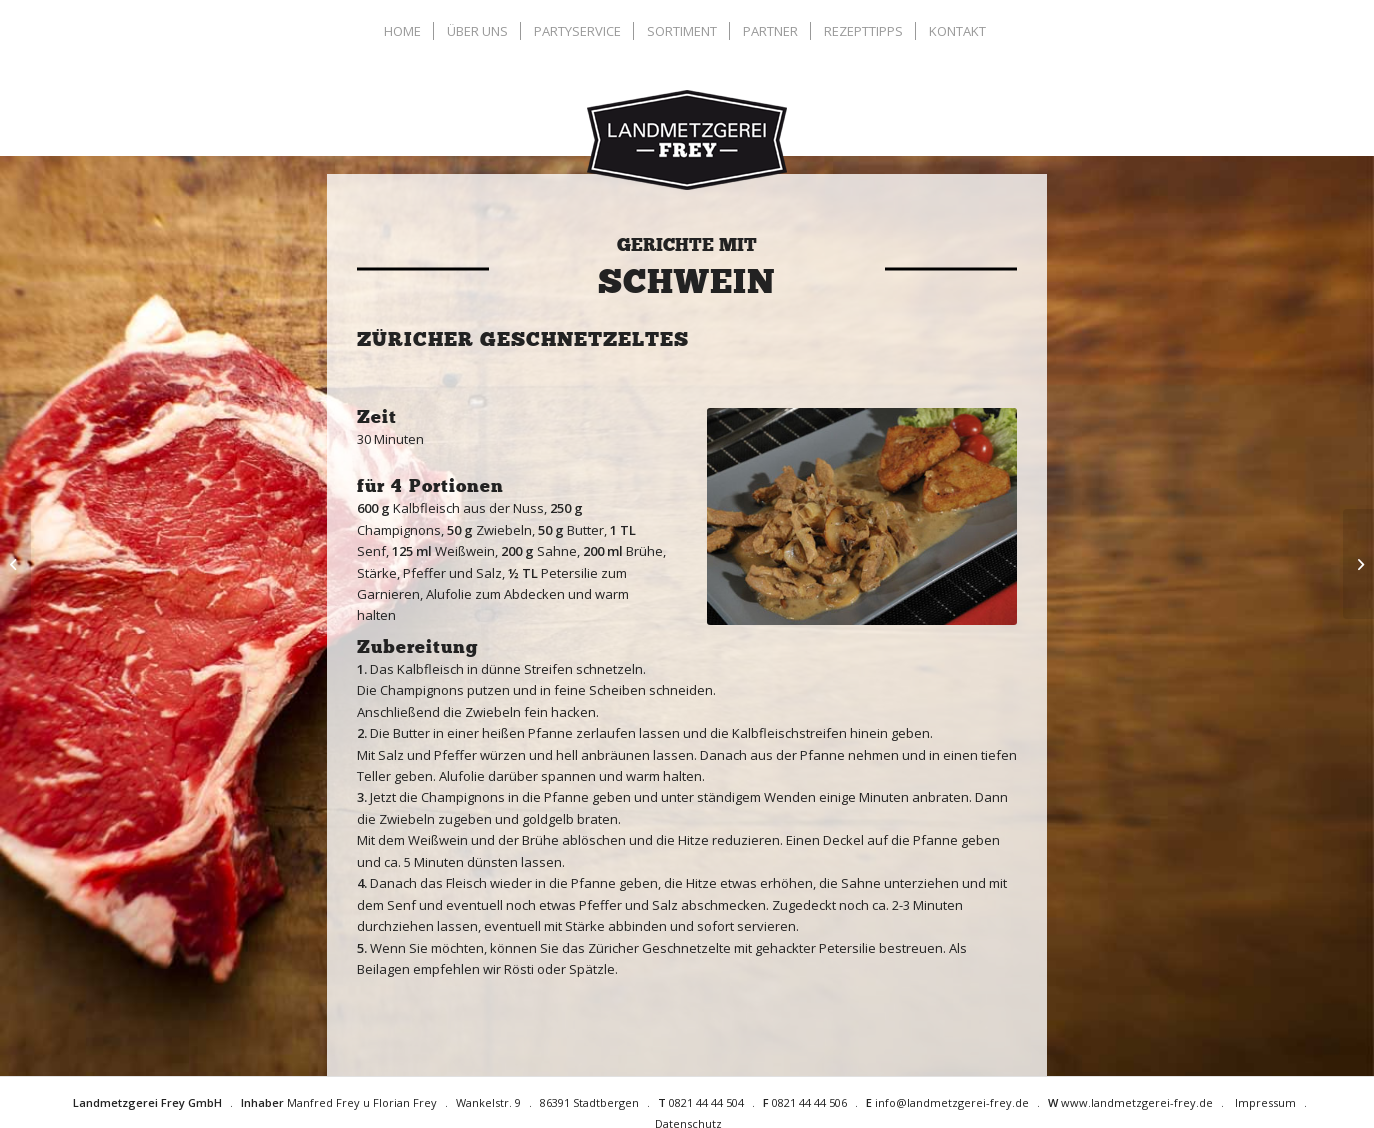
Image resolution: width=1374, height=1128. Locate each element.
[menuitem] (405, 31)
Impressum (1265, 1102)
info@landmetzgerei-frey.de (952, 1102)
